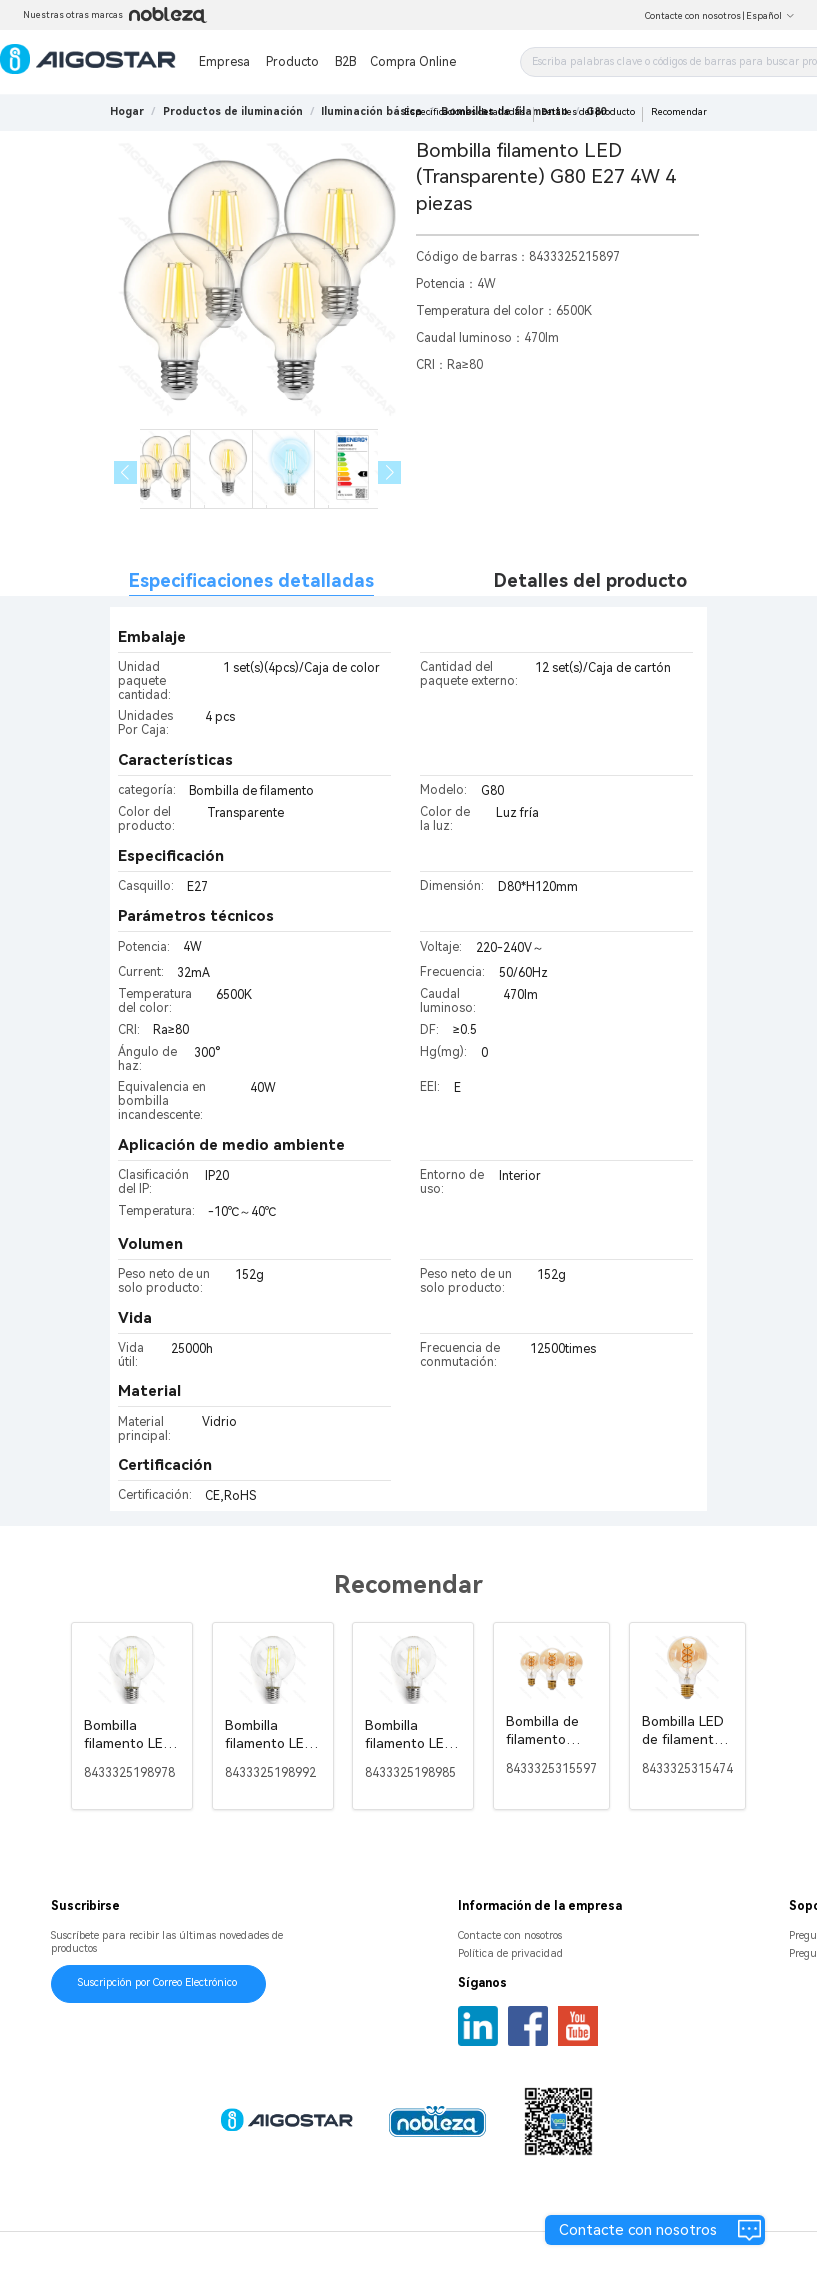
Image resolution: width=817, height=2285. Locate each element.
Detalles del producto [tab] (590, 580)
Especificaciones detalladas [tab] (251, 580)
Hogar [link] (127, 111)
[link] (233, 111)
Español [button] (770, 16)
